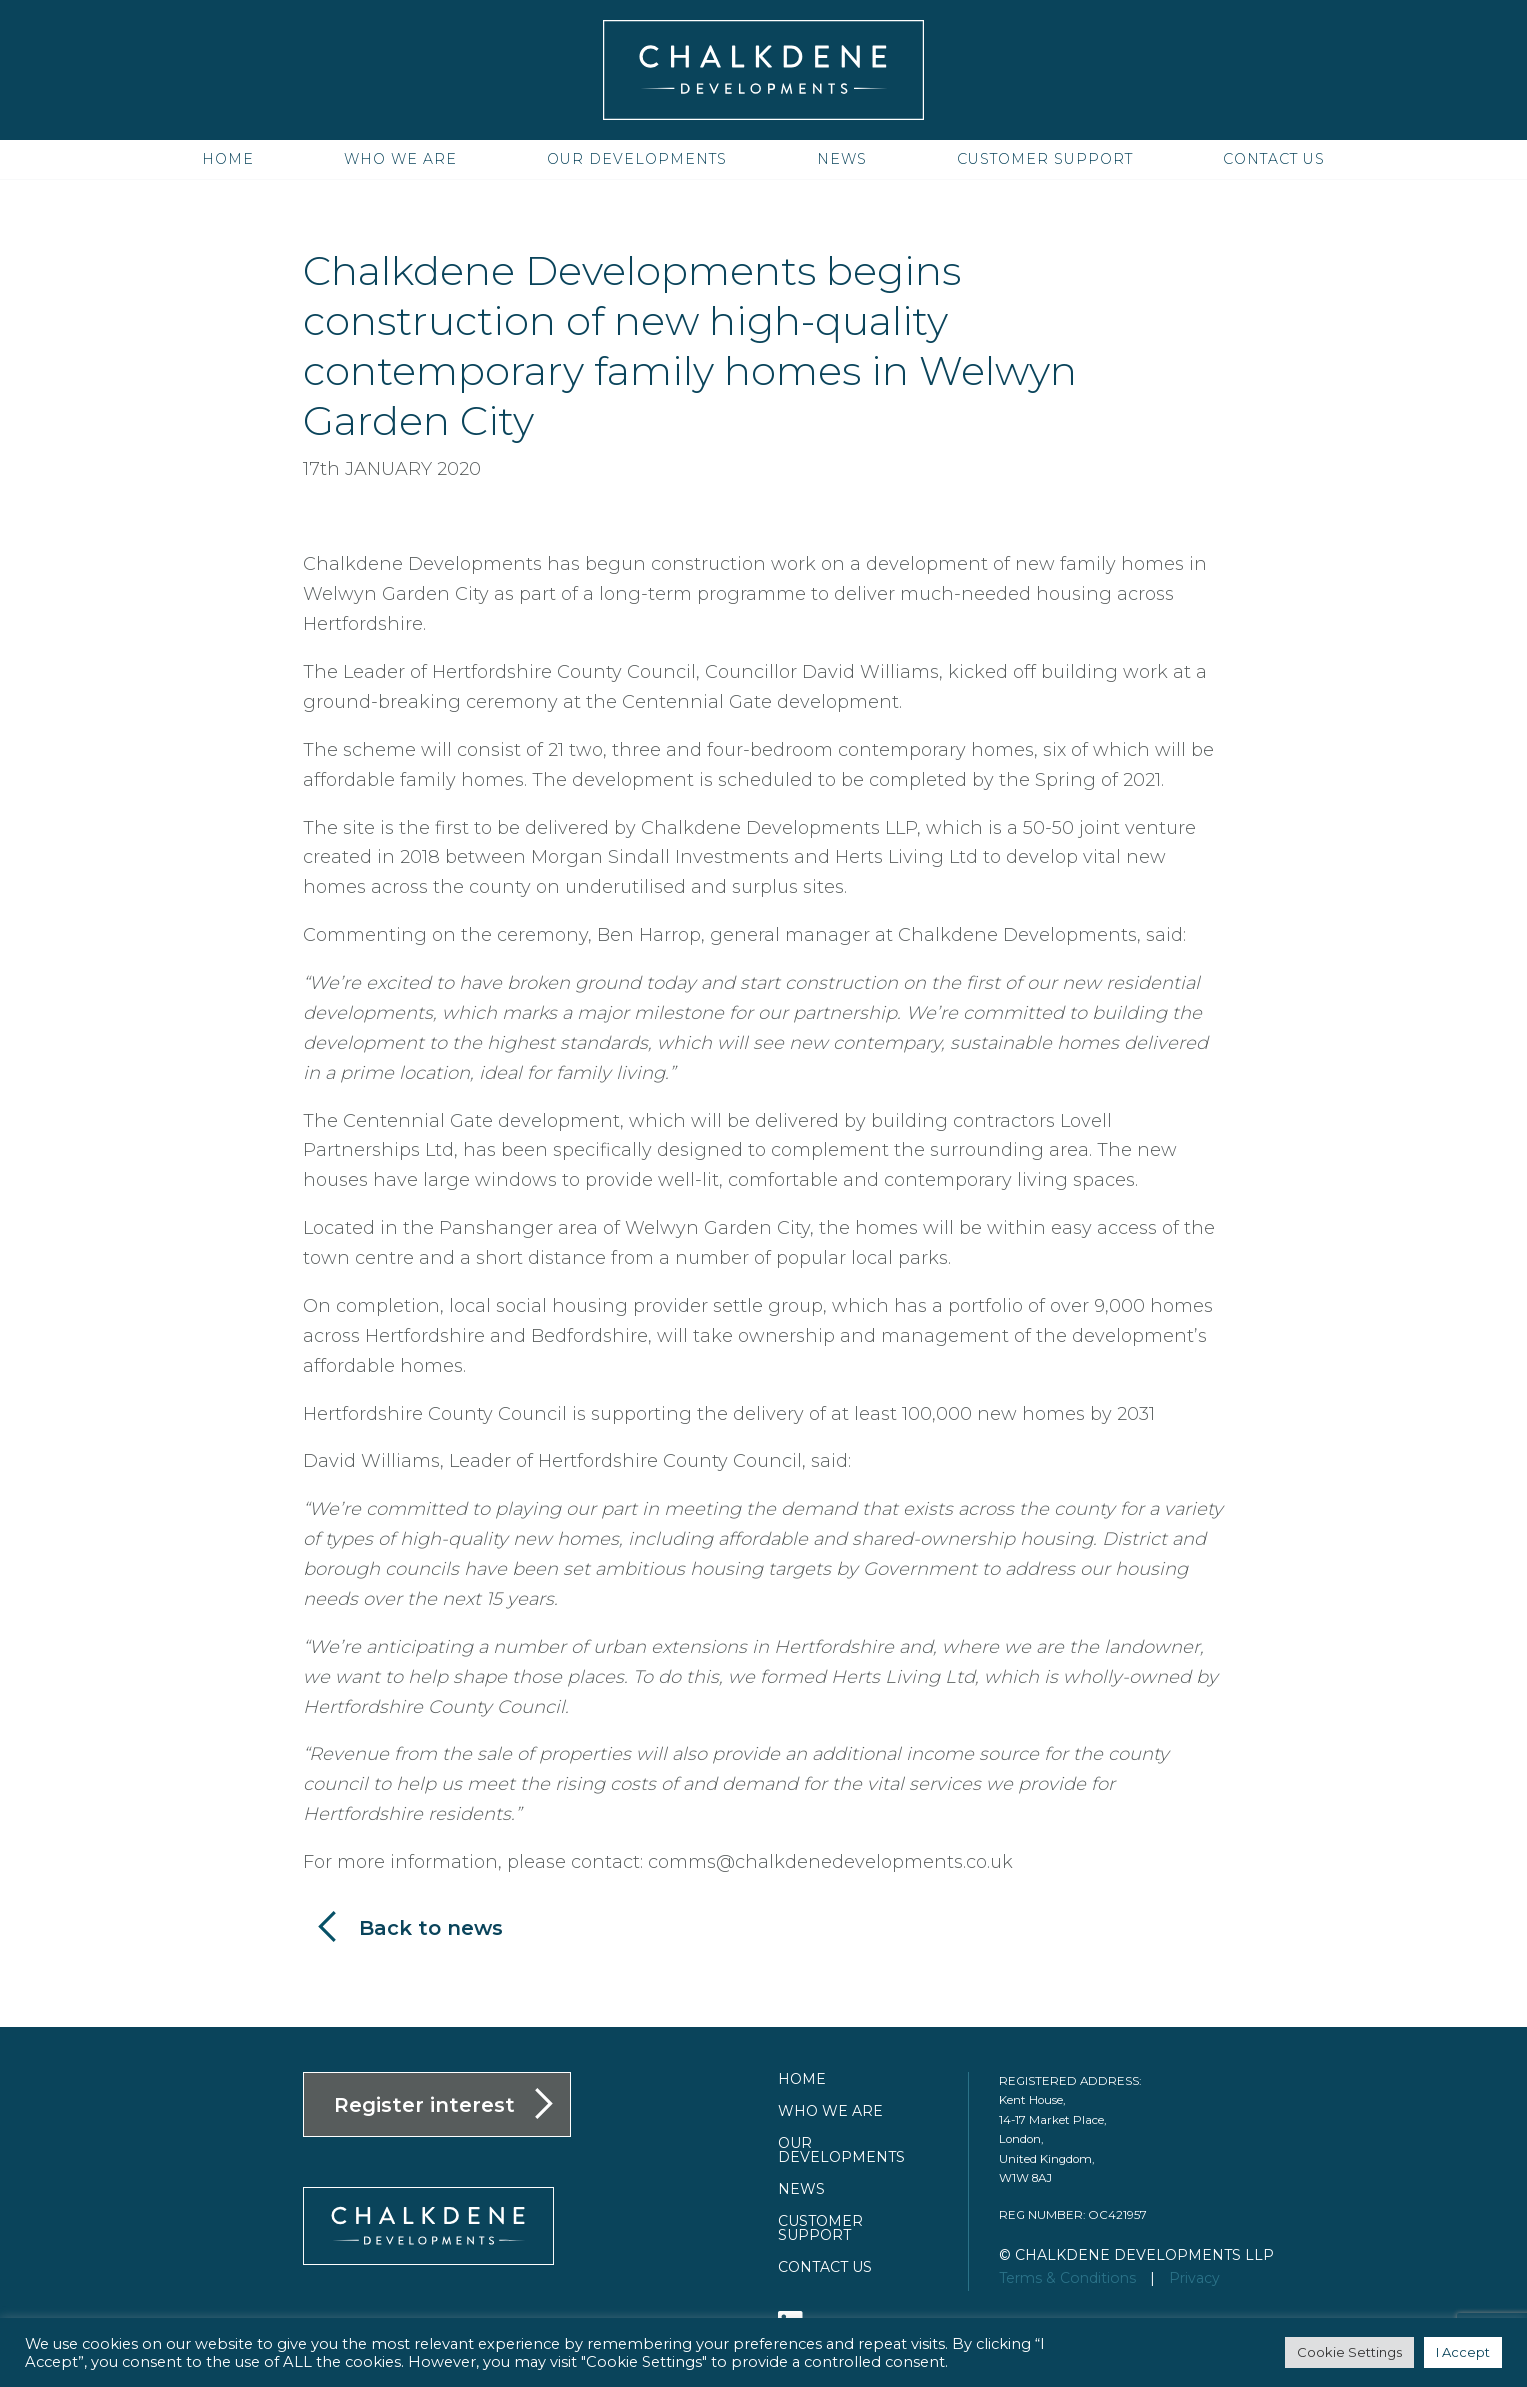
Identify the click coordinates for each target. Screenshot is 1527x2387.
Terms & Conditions (1067, 2278)
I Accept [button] (1463, 2352)
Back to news (431, 1928)
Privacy (1194, 2278)
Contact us (1274, 159)
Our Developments (637, 159)
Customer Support (1045, 159)
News (842, 159)
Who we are (400, 159)
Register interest (424, 2105)
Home (228, 159)
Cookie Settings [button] (1349, 2352)
